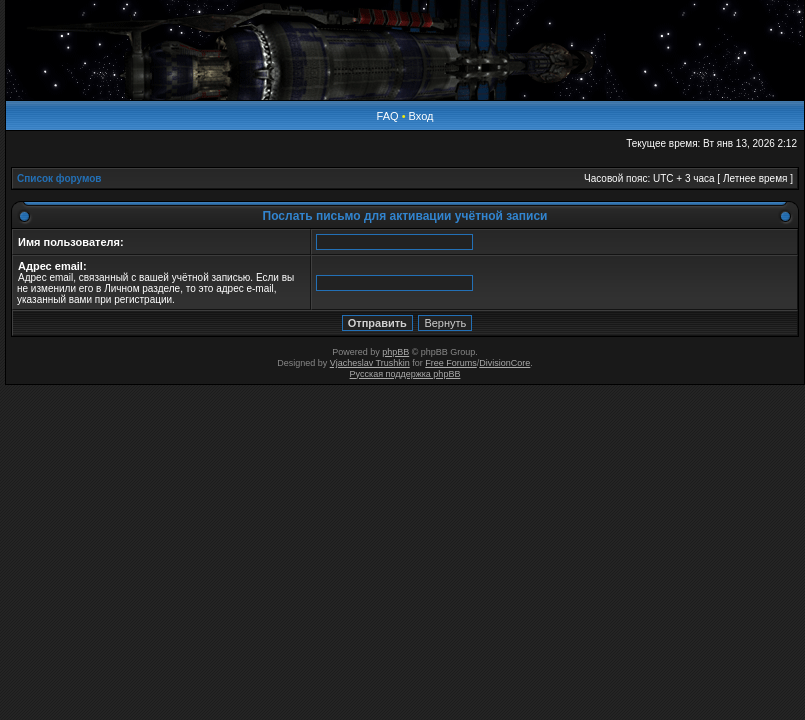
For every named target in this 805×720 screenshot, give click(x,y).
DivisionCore (504, 363)
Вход (421, 116)
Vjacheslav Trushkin (370, 363)
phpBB (395, 352)
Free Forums (451, 363)
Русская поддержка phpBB (405, 374)
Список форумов (59, 178)
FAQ (388, 116)
